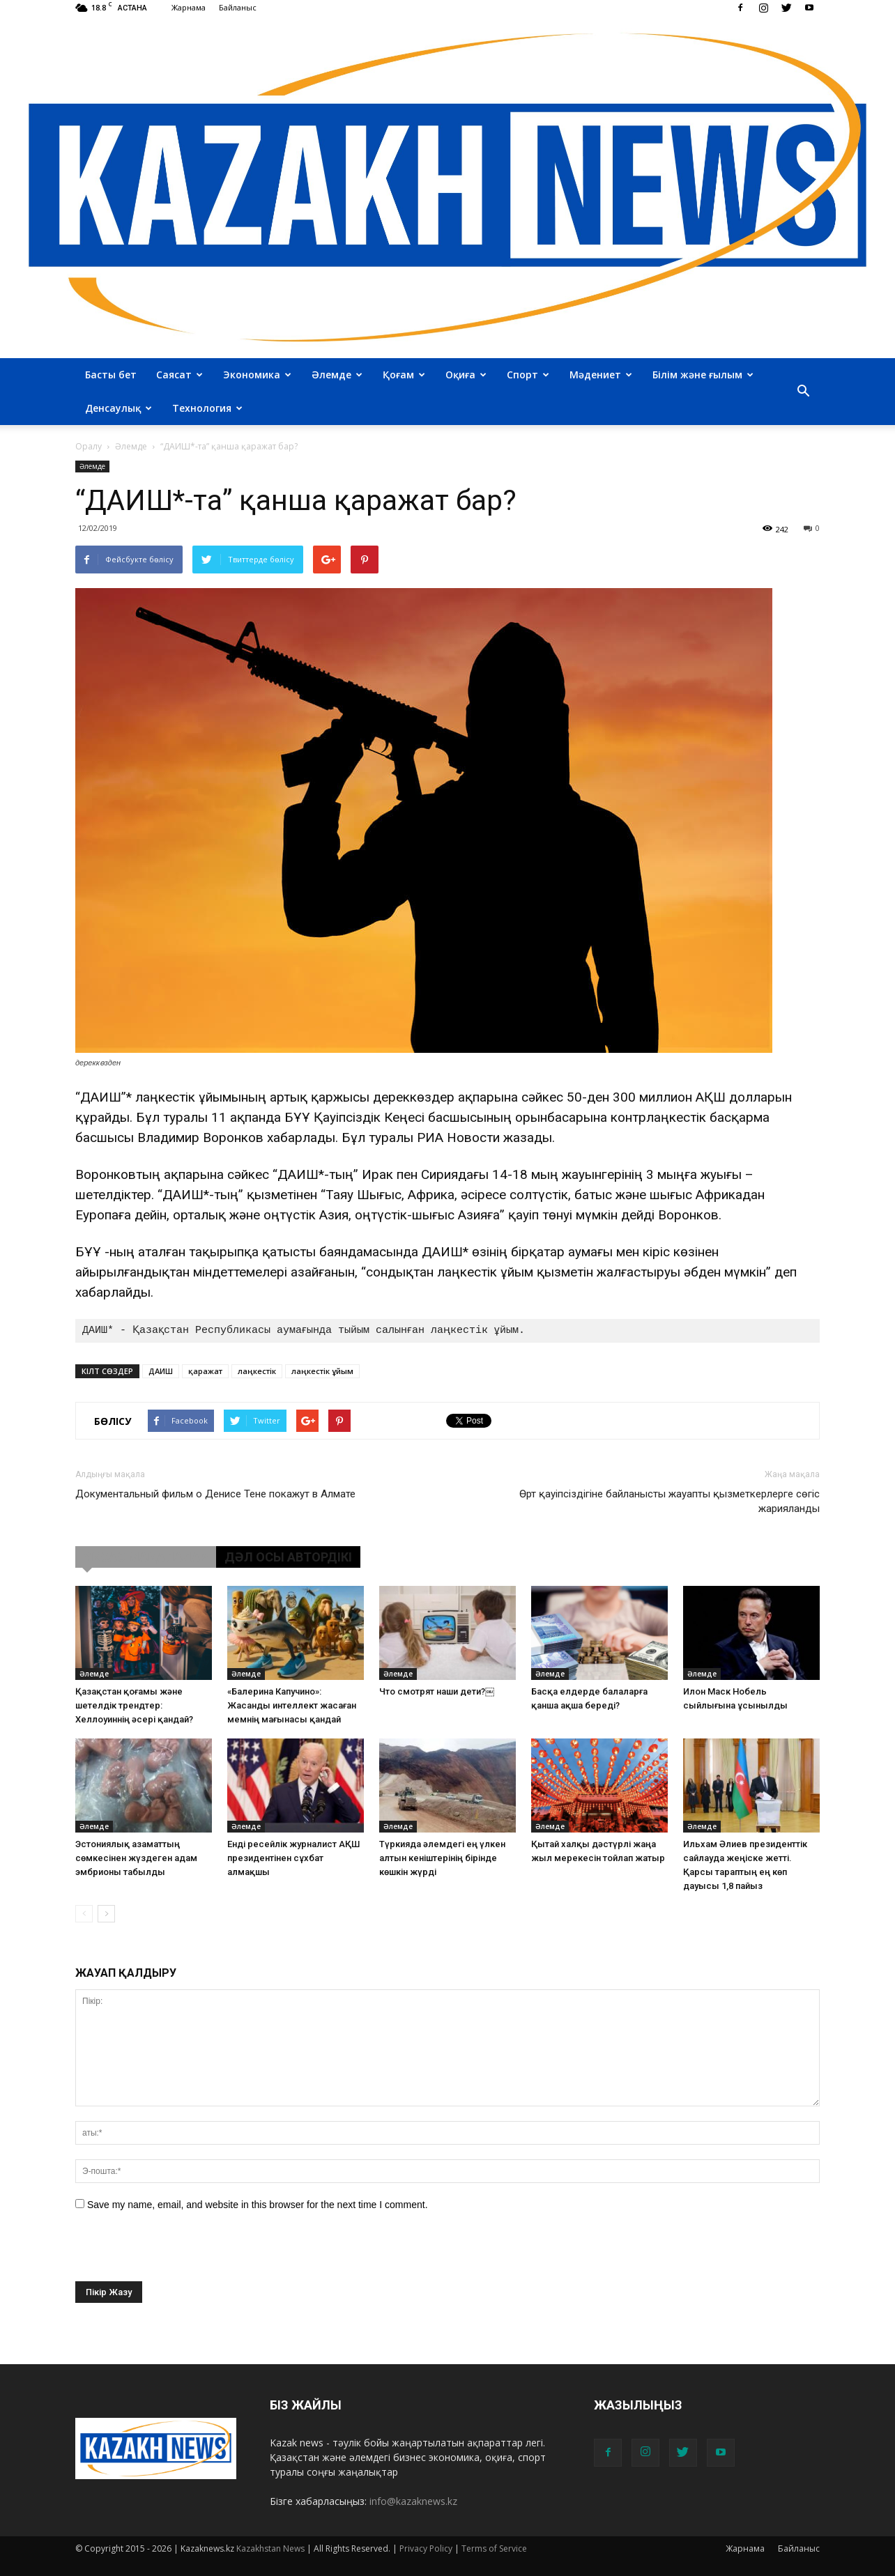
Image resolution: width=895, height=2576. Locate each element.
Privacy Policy (425, 2548)
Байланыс (238, 7)
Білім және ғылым (703, 374)
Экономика (257, 374)
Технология (207, 408)
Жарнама (188, 7)
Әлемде (337, 374)
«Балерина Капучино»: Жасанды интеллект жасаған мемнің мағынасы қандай (291, 1705)
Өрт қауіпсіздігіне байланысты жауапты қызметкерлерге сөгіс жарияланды (669, 1501)
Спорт (528, 374)
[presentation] (181, 2254)
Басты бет (111, 374)
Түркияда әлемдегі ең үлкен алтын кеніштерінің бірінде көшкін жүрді (442, 1858)
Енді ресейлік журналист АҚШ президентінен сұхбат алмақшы (293, 1858)
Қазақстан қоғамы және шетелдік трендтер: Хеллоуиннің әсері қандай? (134, 1705)
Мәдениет (600, 374)
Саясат (179, 374)
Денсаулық (118, 408)
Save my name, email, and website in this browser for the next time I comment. (257, 2204)
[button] (803, 391)
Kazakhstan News (270, 2548)
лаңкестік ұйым (322, 1371)
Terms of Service (494, 2548)
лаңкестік (257, 1371)
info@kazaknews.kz (413, 2501)
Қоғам (404, 374)
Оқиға (466, 374)
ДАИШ (160, 1371)
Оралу (88, 446)
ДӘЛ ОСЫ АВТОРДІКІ (288, 1557)
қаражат (205, 1371)
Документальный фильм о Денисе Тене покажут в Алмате (215, 1494)
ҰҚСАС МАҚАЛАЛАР (146, 1557)
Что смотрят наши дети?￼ (436, 1691)
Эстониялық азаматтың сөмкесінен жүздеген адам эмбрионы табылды (136, 1858)
